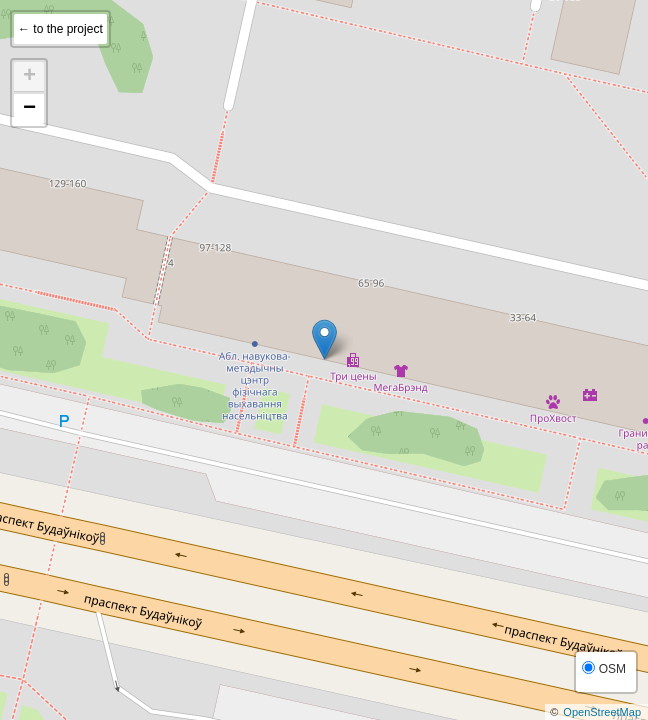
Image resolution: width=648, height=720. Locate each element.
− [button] (29, 109)
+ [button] (29, 77)
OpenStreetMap (602, 712)
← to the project (60, 29)
